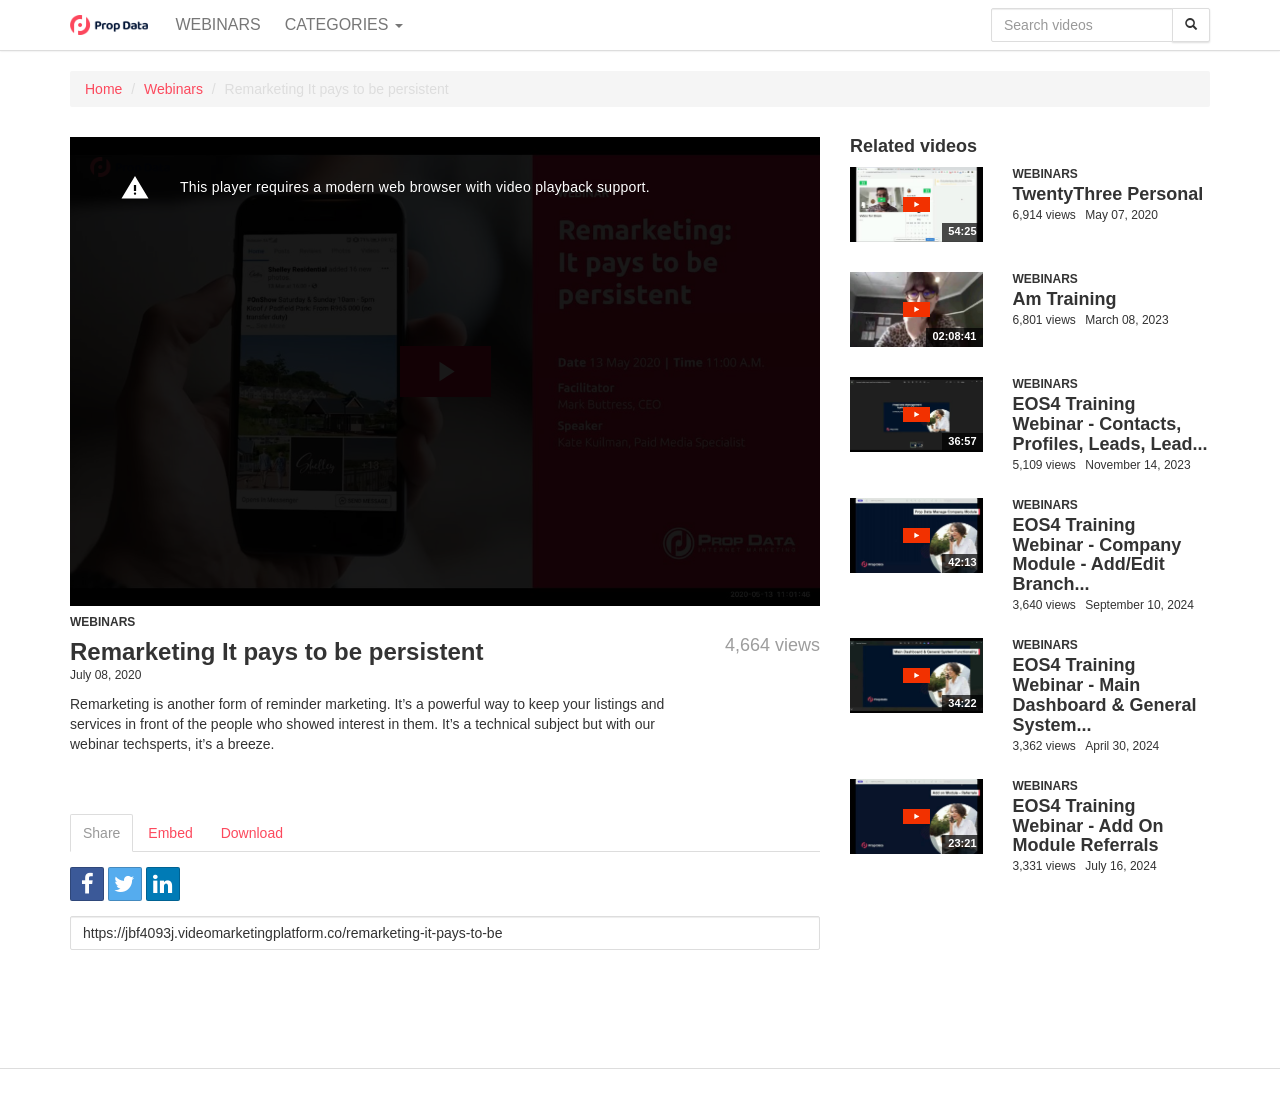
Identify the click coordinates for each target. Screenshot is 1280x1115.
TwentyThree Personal (1108, 194)
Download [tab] (252, 833)
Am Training (1065, 299)
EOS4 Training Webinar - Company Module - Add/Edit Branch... (1097, 554)
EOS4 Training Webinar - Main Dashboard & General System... (1105, 694)
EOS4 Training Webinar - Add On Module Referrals (1088, 826)
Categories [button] (344, 24)
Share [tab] (101, 833)
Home (103, 89)
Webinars (217, 24)
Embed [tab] (170, 833)
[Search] (1191, 25)
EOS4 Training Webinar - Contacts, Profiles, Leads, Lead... (1110, 424)
